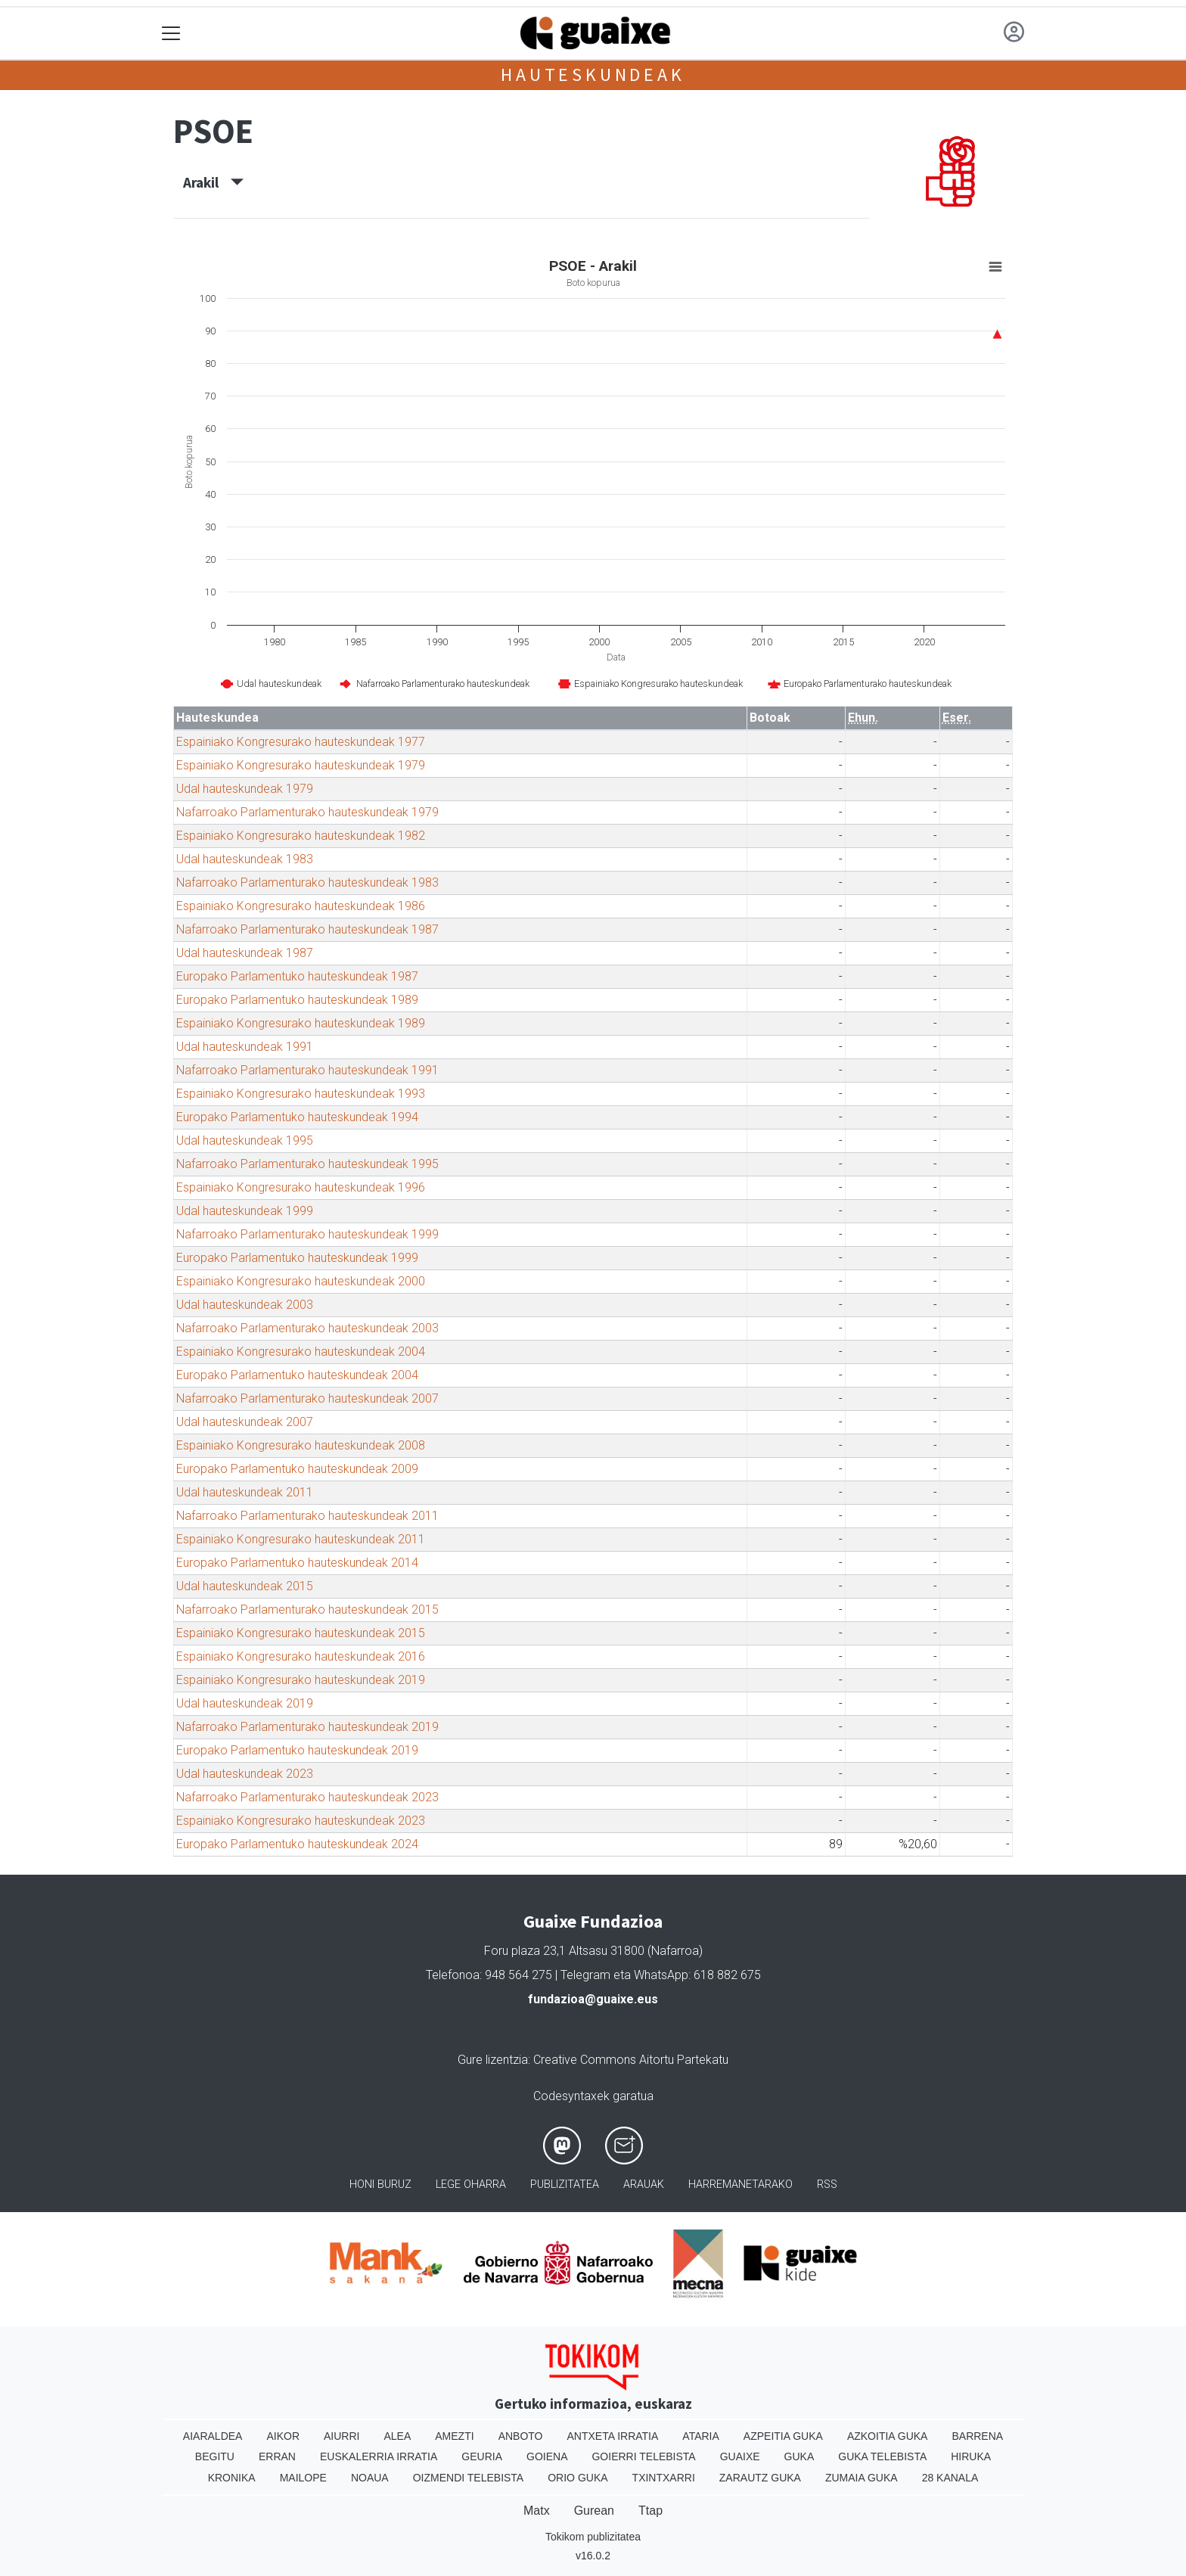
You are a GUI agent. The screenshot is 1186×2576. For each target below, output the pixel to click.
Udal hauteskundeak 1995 (244, 1140)
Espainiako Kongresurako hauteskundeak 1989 (300, 1023)
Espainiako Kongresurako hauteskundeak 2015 (300, 1633)
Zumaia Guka (861, 2478)
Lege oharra (471, 2184)
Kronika (232, 2478)
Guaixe (740, 2456)
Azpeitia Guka (783, 2436)
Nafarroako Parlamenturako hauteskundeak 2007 (307, 1398)
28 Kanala (950, 2478)
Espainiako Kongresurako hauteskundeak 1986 (300, 906)
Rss (827, 2184)
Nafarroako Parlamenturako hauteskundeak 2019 (307, 1727)
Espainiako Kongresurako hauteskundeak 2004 (300, 1351)
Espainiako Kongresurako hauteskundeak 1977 (300, 742)
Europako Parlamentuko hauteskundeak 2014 (297, 1562)
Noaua (370, 2478)
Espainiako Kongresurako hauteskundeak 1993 (300, 1093)
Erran (277, 2456)
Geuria (481, 2456)
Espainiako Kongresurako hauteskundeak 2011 (300, 1539)
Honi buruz (380, 2184)
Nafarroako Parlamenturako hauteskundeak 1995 (307, 1164)
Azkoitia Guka (887, 2436)
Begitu (214, 2456)
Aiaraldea (213, 2436)
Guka (799, 2456)
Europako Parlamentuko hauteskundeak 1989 (297, 1000)
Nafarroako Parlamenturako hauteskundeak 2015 (307, 1609)
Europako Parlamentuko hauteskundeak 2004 (297, 1375)
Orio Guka (577, 2478)
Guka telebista (882, 2456)
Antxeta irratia (613, 2436)
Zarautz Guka (760, 2478)
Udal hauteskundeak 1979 (244, 789)
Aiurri (341, 2436)
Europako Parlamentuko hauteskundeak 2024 (297, 1844)
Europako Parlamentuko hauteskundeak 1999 (297, 1258)
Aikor (283, 2436)
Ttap (650, 2510)
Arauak (643, 2184)
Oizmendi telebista (468, 2478)
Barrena (977, 2436)
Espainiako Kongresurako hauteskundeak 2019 (300, 1680)
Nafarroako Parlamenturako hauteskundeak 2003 (307, 1328)
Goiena (546, 2456)
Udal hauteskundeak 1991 (244, 1046)
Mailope (303, 2478)
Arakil (213, 182)
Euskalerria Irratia (378, 2456)
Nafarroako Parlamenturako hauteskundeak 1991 (307, 1070)
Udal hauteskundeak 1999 (244, 1211)
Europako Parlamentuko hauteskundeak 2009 (297, 1469)
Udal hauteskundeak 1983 (244, 859)
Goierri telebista (643, 2456)
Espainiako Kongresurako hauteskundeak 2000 (300, 1281)
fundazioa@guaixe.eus (593, 1999)
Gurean (594, 2510)
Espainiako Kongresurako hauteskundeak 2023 (300, 1820)
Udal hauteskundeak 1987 (244, 953)
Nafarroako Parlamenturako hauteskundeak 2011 (307, 1516)
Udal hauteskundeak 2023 (244, 1774)
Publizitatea (564, 2184)
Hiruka (971, 2456)
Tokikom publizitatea (593, 2537)
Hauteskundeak (593, 74)
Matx (536, 2510)
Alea (397, 2436)
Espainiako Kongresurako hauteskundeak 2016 (300, 1656)
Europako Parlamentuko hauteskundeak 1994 (297, 1117)
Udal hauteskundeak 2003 (244, 1304)
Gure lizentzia (493, 2059)
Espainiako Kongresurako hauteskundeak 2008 (300, 1445)
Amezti (454, 2436)
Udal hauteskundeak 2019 (244, 1703)
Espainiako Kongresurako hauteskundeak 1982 (300, 835)
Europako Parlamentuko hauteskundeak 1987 (297, 976)
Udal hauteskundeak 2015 (244, 1586)
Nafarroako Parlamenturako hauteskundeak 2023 (307, 1797)
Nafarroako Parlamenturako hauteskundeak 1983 (307, 882)
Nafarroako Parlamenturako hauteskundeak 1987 (307, 929)
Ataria (700, 2436)
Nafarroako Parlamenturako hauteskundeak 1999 (307, 1234)
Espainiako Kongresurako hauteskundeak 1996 (300, 1187)
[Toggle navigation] (171, 33)
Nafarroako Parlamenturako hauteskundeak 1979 (307, 812)
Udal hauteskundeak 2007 (244, 1422)
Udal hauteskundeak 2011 (244, 1492)
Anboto (520, 2436)
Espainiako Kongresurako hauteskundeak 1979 (300, 765)
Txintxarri (663, 2478)
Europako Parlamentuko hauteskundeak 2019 (297, 1750)
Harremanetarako (740, 2184)
